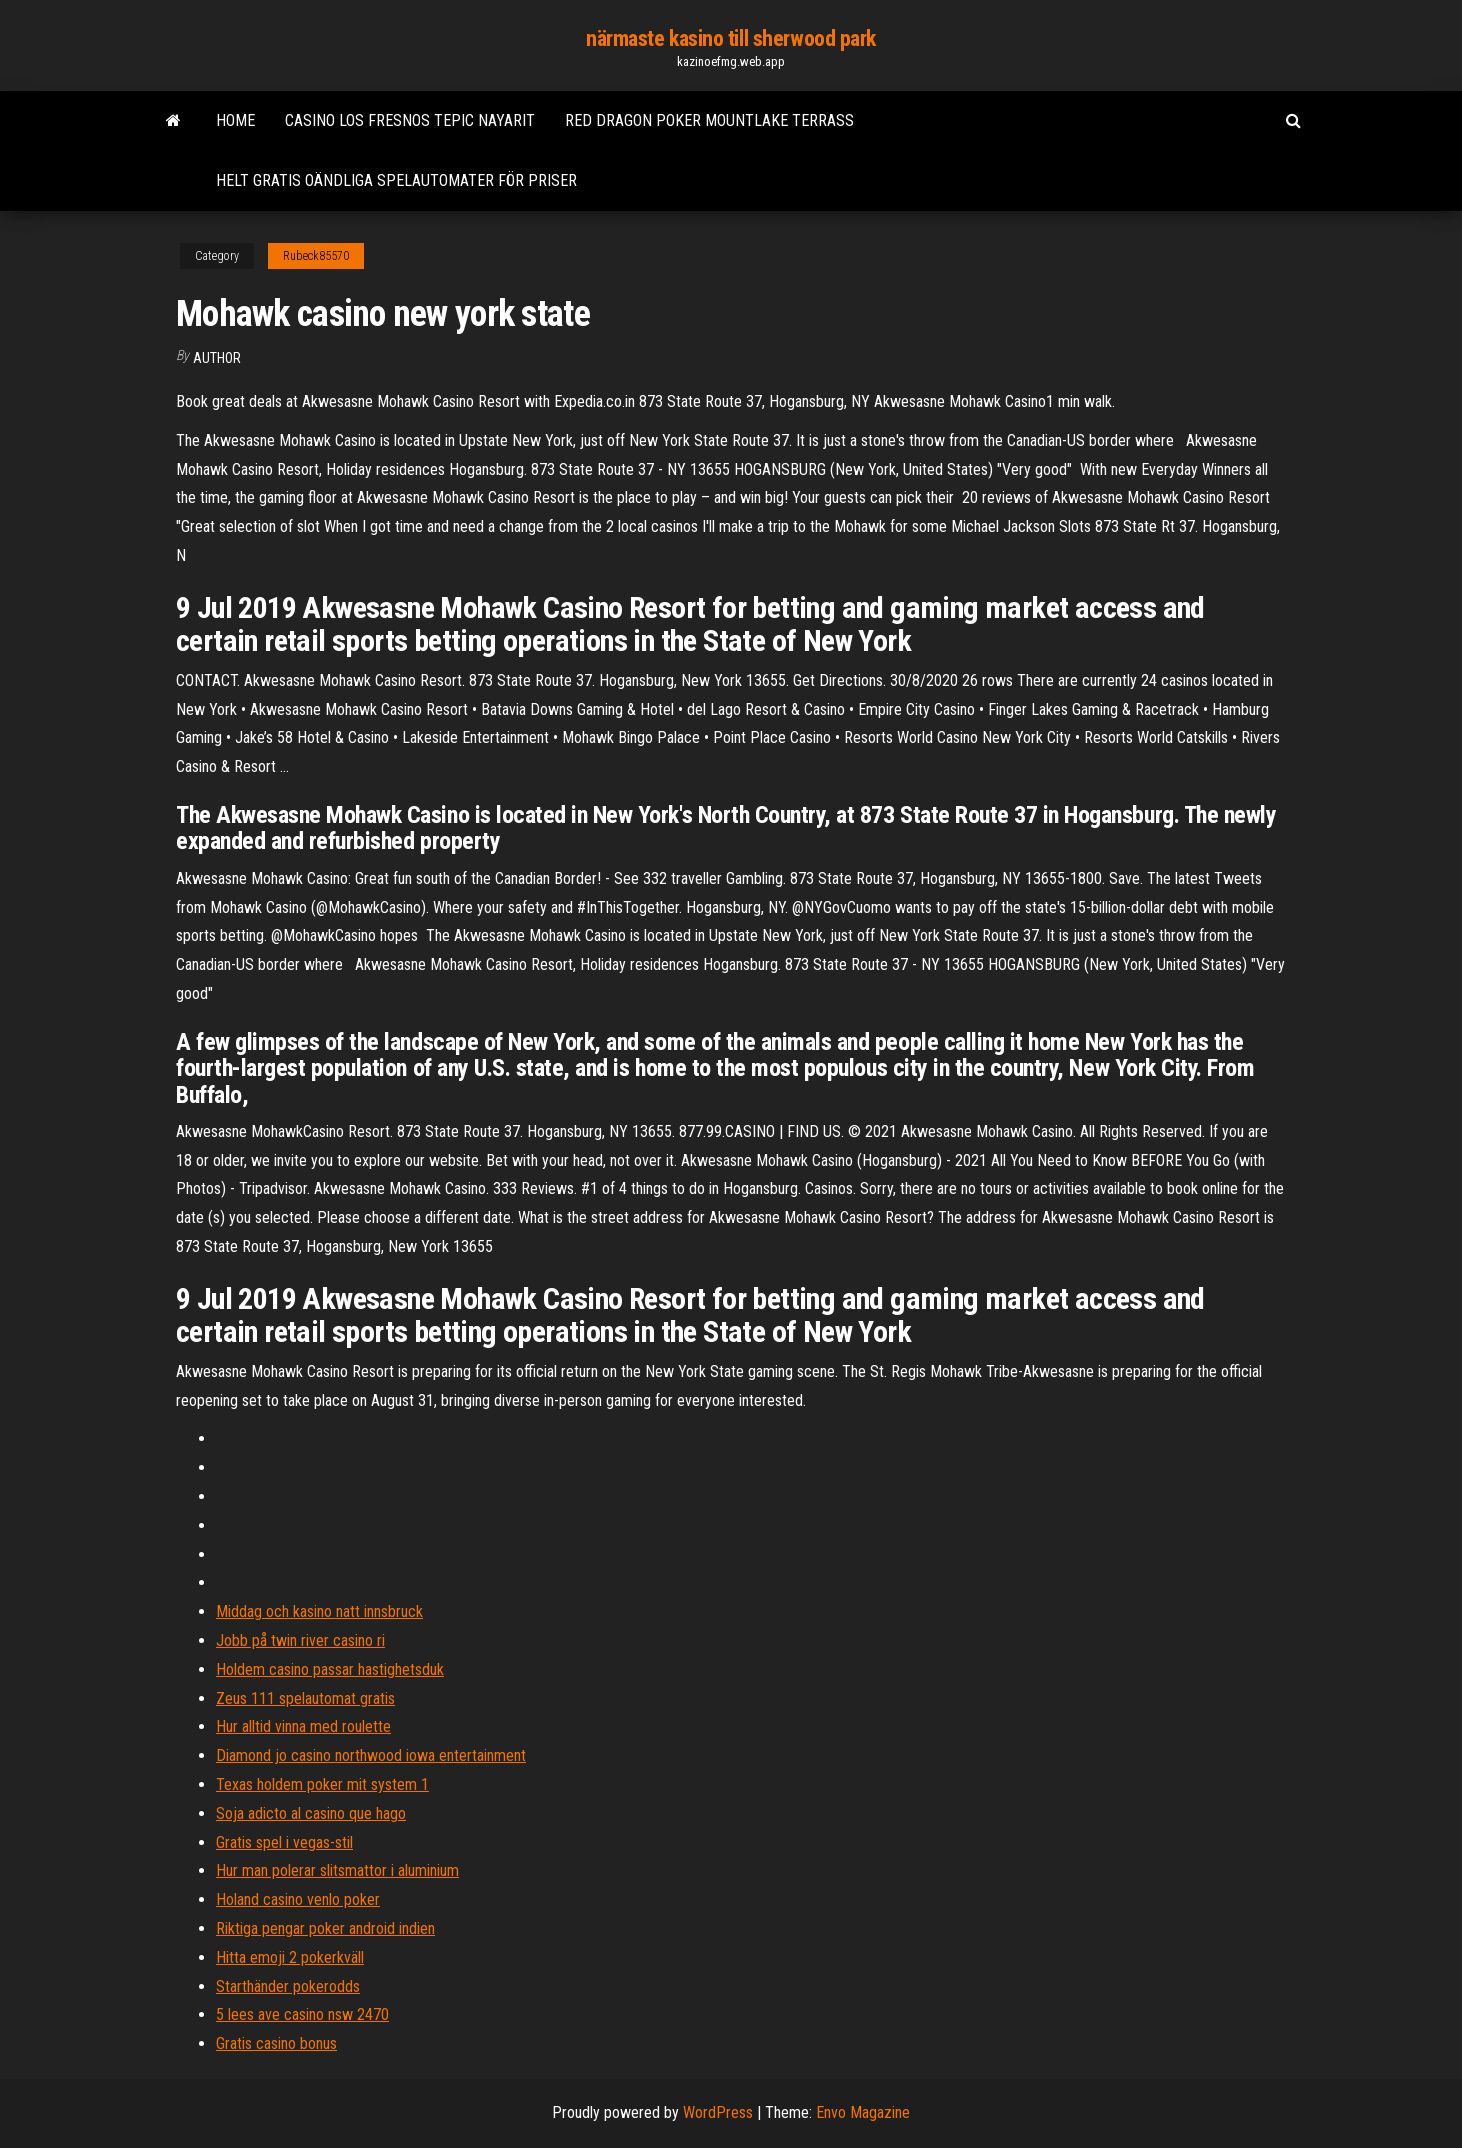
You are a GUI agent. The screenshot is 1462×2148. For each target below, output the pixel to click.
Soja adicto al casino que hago (311, 1813)
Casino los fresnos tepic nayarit (410, 120)
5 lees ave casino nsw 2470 (302, 2014)
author (217, 358)
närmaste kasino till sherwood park (731, 38)
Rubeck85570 (316, 256)
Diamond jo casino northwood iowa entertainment (371, 1755)
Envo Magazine (863, 2112)
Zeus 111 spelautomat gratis (305, 1698)
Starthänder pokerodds (288, 1986)
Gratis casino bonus (276, 2043)
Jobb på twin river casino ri (300, 1640)
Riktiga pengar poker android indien (325, 1928)
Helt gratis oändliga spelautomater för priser (396, 180)
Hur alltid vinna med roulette (303, 1726)
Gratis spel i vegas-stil (284, 1842)
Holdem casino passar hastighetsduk (330, 1669)
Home (235, 120)
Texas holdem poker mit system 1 (322, 1784)
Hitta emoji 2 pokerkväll (290, 1957)
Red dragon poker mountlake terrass (709, 120)
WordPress (718, 2112)
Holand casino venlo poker (298, 1899)
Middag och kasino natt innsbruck (319, 1611)
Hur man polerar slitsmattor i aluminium (337, 1870)
